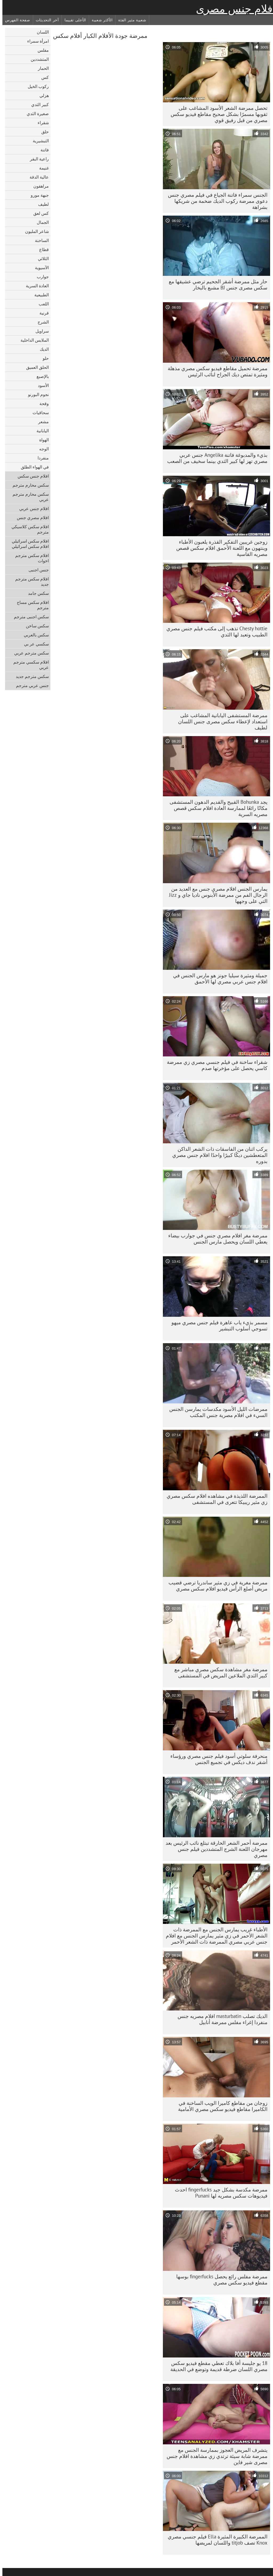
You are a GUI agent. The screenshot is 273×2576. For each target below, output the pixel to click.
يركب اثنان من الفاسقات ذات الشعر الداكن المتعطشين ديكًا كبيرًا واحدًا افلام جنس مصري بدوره (217, 1155)
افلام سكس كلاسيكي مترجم (27, 529)
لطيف (41, 204)
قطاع (41, 249)
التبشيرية (38, 140)
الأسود (40, 385)
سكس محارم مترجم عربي (28, 496)
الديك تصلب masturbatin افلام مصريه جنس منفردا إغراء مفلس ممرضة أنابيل (220, 2019)
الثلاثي (40, 258)
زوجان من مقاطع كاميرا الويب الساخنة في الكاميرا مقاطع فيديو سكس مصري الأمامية (220, 2106)
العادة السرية (34, 285)
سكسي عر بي (34, 644)
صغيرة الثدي (35, 113)
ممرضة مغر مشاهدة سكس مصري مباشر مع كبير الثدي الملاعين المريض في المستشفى (218, 1672)
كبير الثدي (37, 104)
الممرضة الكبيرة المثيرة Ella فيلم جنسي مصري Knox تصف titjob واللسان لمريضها (215, 2539)
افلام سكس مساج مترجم (30, 605)
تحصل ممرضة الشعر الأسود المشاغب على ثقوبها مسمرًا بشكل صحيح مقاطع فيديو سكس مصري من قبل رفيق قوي (216, 114)
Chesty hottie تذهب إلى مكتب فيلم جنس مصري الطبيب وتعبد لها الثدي (214, 631)
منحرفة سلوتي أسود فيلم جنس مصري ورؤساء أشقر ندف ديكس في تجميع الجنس (216, 1759)
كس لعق (38, 213)
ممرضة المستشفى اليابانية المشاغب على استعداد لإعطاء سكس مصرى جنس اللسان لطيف (220, 721)
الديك (41, 349)
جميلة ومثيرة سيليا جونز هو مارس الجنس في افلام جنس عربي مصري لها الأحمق (218, 978)
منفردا (40, 458)
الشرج (40, 322)
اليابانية (40, 430)
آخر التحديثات (45, 20)
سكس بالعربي (33, 634)
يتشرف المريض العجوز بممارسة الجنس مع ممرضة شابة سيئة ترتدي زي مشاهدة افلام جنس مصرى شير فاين (214, 2456)
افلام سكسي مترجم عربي (28, 664)
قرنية (41, 313)
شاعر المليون (34, 231)
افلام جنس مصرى (233, 9)
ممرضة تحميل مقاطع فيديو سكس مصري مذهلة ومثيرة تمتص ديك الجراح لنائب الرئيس (215, 371)
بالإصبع (40, 376)
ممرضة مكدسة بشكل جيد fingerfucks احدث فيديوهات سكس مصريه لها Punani (218, 2192)
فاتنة (42, 149)
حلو (43, 358)
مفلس (40, 50)
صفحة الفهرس (15, 20)
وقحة (41, 403)
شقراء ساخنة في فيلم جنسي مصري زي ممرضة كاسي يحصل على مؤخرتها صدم (214, 1065)
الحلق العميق (35, 367)
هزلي (41, 95)
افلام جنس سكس (30, 476)
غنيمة (41, 168)
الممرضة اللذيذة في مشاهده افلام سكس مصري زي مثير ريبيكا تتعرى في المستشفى (214, 1499)
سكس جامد (36, 593)
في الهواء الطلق (32, 467)
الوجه (41, 448)
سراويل (39, 331)
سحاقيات (38, 412)
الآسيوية (39, 267)
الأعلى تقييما (73, 20)
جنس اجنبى (36, 569)
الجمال (40, 222)
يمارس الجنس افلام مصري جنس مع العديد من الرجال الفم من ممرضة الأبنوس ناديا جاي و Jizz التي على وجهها (216, 895)
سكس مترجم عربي (29, 653)
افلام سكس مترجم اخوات (29, 558)
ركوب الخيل (35, 86)
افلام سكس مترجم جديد (29, 581)
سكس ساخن (34, 625)
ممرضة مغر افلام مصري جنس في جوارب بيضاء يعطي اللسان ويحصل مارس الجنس (215, 1238)
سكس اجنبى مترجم (28, 616)
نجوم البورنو (36, 394)
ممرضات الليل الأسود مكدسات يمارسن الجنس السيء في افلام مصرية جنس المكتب (216, 1412)
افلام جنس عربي (31, 508)
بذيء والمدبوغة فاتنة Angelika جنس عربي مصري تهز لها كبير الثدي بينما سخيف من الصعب (215, 458)
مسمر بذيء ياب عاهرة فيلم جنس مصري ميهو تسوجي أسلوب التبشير (217, 1325)
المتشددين (37, 59)
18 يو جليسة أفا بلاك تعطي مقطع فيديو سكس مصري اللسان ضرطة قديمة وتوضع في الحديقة (216, 2366)
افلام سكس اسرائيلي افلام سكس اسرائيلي (27, 543)
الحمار (40, 68)
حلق (42, 131)
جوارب (40, 276)
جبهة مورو (37, 195)
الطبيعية (39, 294)
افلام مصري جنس (30, 517)
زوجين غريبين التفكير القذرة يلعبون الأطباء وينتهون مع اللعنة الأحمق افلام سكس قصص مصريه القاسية (219, 548)
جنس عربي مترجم (30, 685)
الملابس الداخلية (32, 340)
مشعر (41, 421)
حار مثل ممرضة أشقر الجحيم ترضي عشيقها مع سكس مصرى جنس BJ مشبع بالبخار (215, 284)
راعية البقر (36, 158)
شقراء (40, 122)
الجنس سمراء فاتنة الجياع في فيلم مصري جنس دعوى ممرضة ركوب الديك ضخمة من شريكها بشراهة (215, 201)
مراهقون (38, 186)
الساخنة (39, 240)
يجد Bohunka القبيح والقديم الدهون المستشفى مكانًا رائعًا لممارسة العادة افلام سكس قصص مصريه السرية (216, 808)
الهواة (41, 439)
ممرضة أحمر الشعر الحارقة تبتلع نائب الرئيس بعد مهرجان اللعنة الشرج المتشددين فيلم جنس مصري (214, 1849)
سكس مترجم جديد (29, 676)
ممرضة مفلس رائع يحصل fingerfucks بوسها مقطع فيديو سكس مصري (219, 2279)
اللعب (41, 303)
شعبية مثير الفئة (130, 20)
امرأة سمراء (35, 41)
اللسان (40, 32)
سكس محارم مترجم (28, 485)
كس (42, 77)
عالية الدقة (36, 177)
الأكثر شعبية (99, 20)
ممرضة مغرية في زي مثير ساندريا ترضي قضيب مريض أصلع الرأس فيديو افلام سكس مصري (215, 1585)
